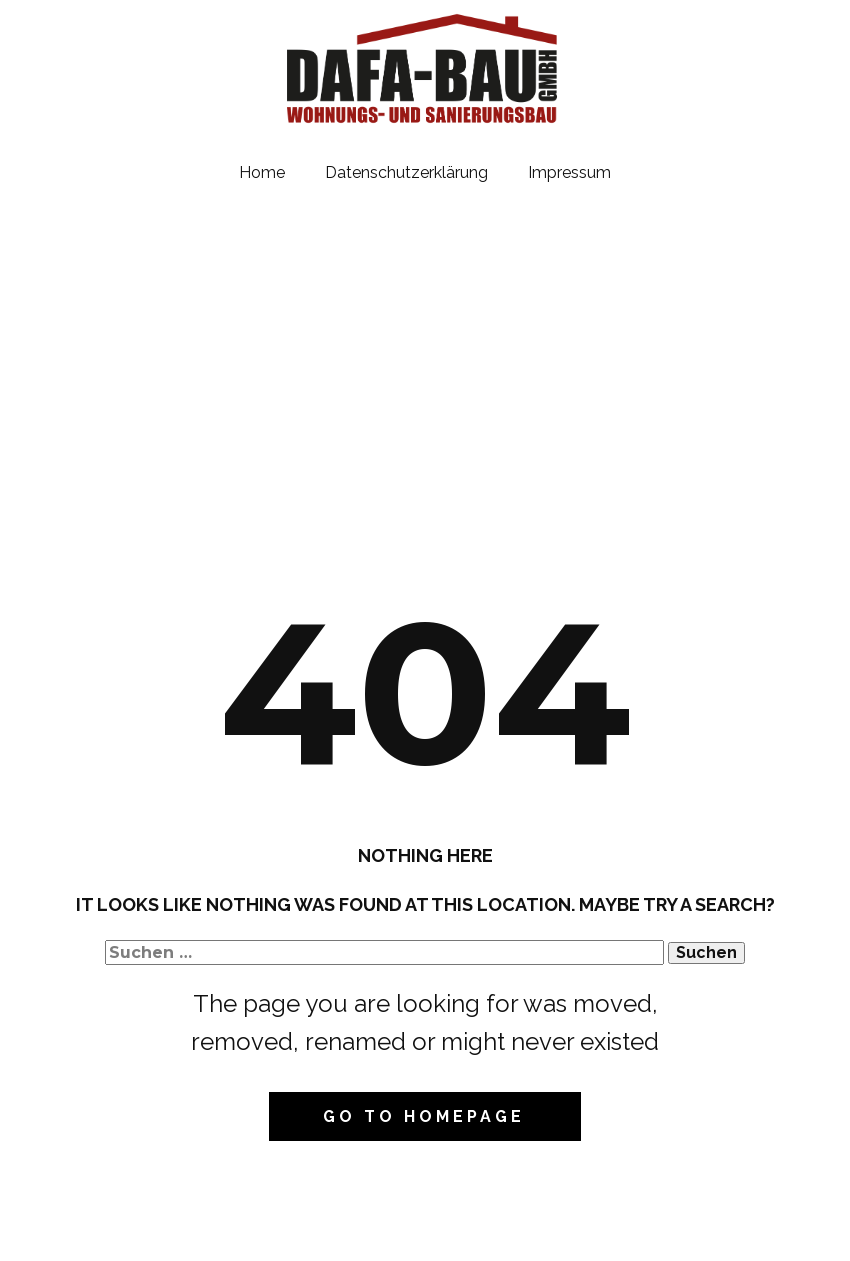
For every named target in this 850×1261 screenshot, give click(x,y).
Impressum (569, 172)
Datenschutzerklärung (406, 172)
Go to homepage (424, 1116)
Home (262, 172)
